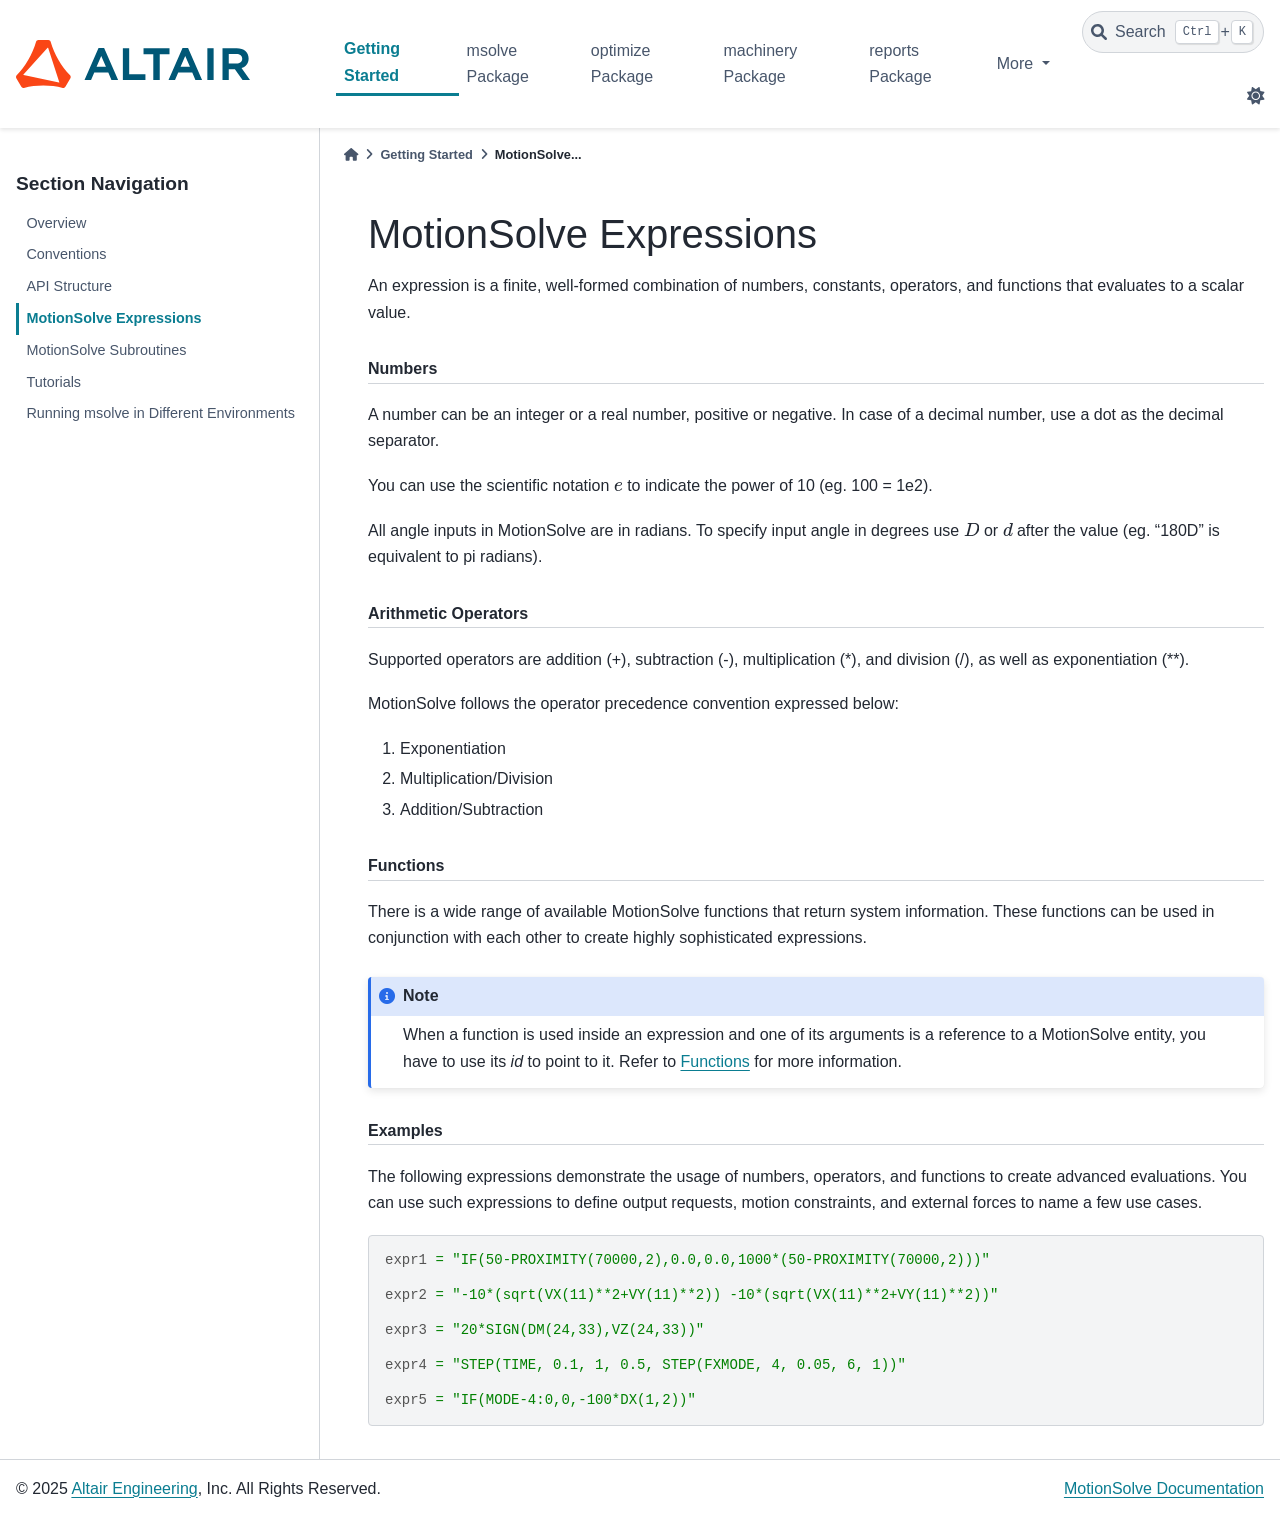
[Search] (1173, 32)
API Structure (69, 286)
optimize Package (622, 63)
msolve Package (498, 63)
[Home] (351, 154)
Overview (56, 223)
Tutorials (53, 382)
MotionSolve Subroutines (106, 350)
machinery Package (760, 63)
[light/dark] (1256, 96)
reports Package (900, 63)
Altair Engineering (134, 1488)
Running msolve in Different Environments (160, 413)
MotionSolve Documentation (1164, 1488)
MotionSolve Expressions (113, 318)
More (1017, 63)
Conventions (66, 254)
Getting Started (372, 61)
